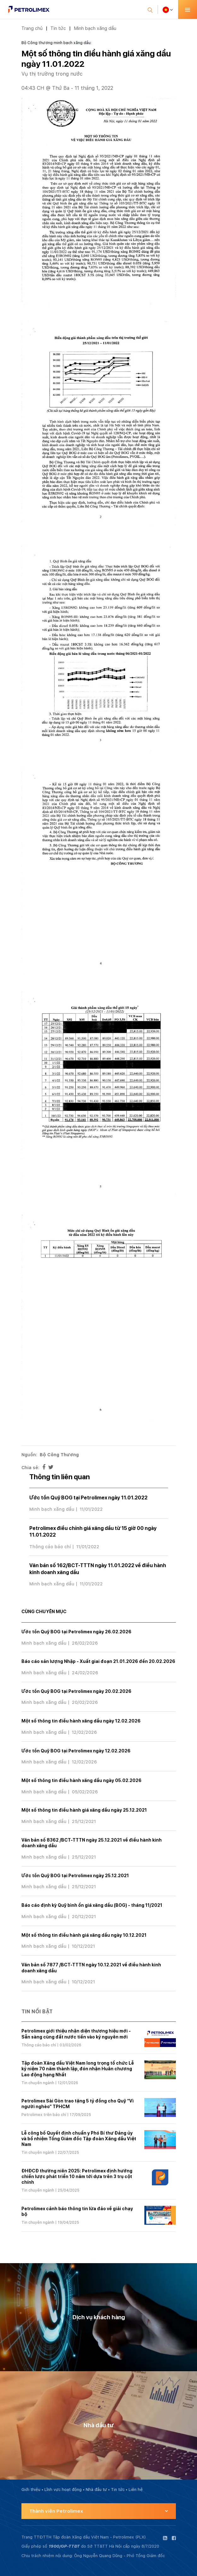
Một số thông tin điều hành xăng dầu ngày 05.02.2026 (81, 1780)
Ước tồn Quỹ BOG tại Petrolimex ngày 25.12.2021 (75, 1875)
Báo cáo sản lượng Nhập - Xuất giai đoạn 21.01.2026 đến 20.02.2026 (98, 1661)
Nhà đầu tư (96, 2489)
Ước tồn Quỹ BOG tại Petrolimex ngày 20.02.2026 (76, 1691)
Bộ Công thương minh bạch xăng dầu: (56, 43)
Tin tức (58, 28)
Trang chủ (32, 28)
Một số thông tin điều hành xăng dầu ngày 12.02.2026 (81, 1720)
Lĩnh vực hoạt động (63, 2489)
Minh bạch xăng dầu (95, 28)
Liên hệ (136, 2489)
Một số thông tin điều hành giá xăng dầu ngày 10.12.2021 (84, 1935)
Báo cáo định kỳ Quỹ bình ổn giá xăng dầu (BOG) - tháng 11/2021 (91, 1905)
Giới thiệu (30, 2489)
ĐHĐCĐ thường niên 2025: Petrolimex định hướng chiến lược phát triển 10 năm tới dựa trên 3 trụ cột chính (76, 2176)
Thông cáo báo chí (50, 1546)
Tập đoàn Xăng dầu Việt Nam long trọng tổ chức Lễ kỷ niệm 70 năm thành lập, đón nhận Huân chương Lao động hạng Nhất (77, 2069)
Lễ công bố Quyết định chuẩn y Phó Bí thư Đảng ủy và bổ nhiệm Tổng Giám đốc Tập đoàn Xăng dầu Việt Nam (78, 2138)
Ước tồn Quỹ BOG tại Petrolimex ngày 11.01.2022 (88, 1498)
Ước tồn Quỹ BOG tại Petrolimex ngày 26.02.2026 (76, 1631)
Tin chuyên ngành (37, 2083)
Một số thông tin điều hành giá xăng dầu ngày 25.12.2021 (84, 1810)
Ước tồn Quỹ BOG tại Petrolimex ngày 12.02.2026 (75, 1750)
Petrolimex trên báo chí (43, 2115)
